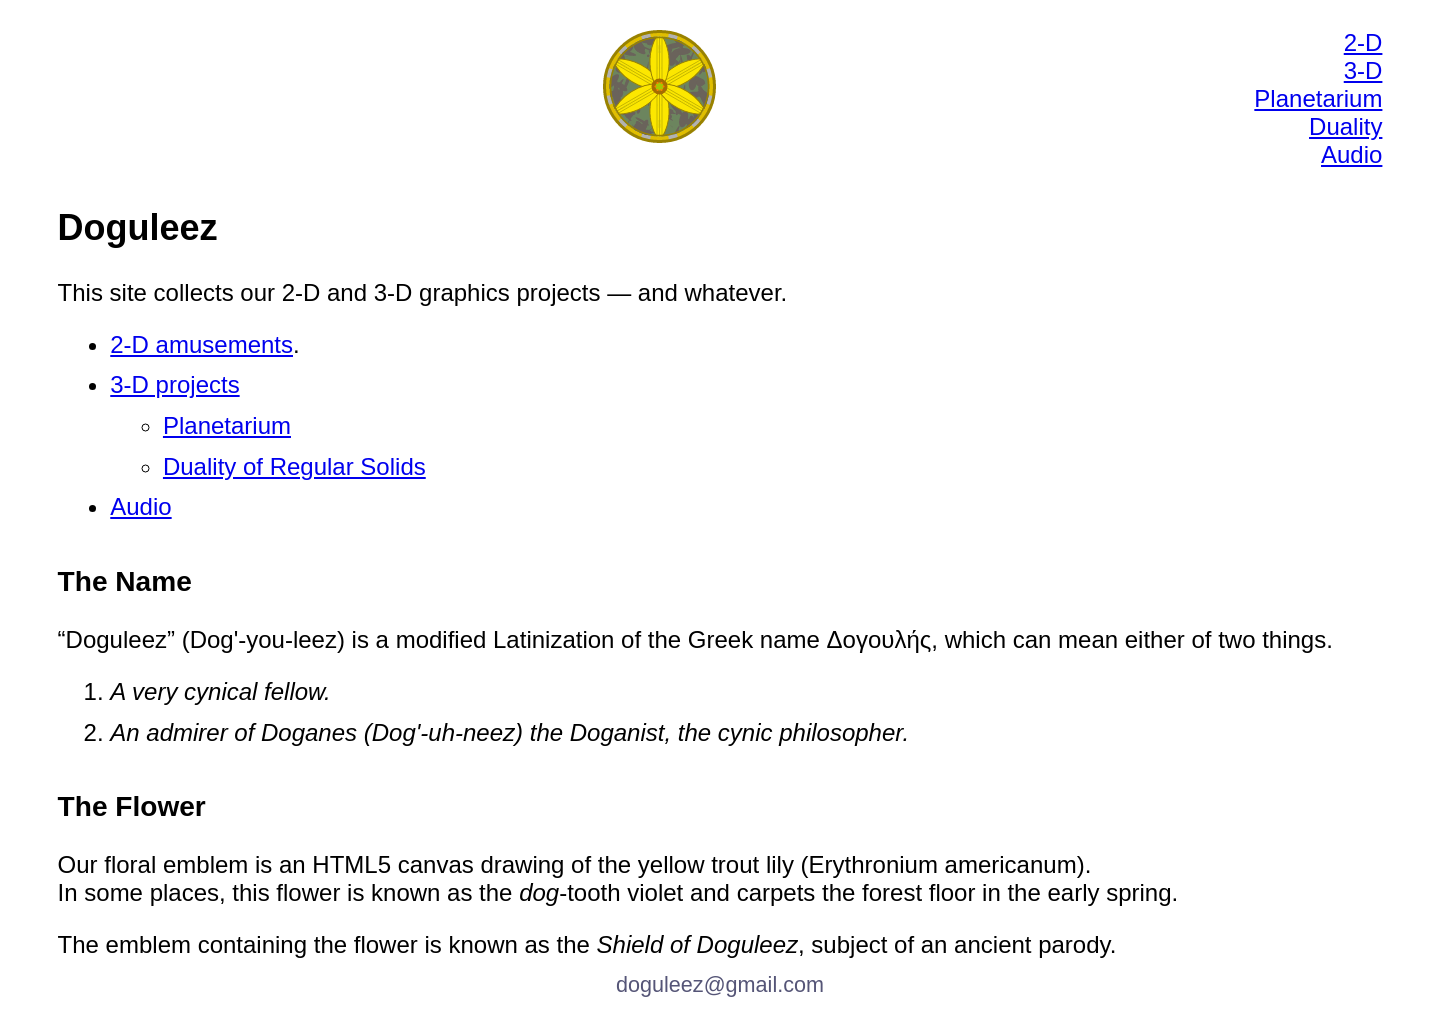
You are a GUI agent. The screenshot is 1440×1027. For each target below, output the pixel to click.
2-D (1363, 42)
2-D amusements (201, 344)
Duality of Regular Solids (294, 466)
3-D (1363, 70)
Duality (1345, 126)
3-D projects (174, 384)
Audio (1351, 154)
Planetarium (1318, 98)
